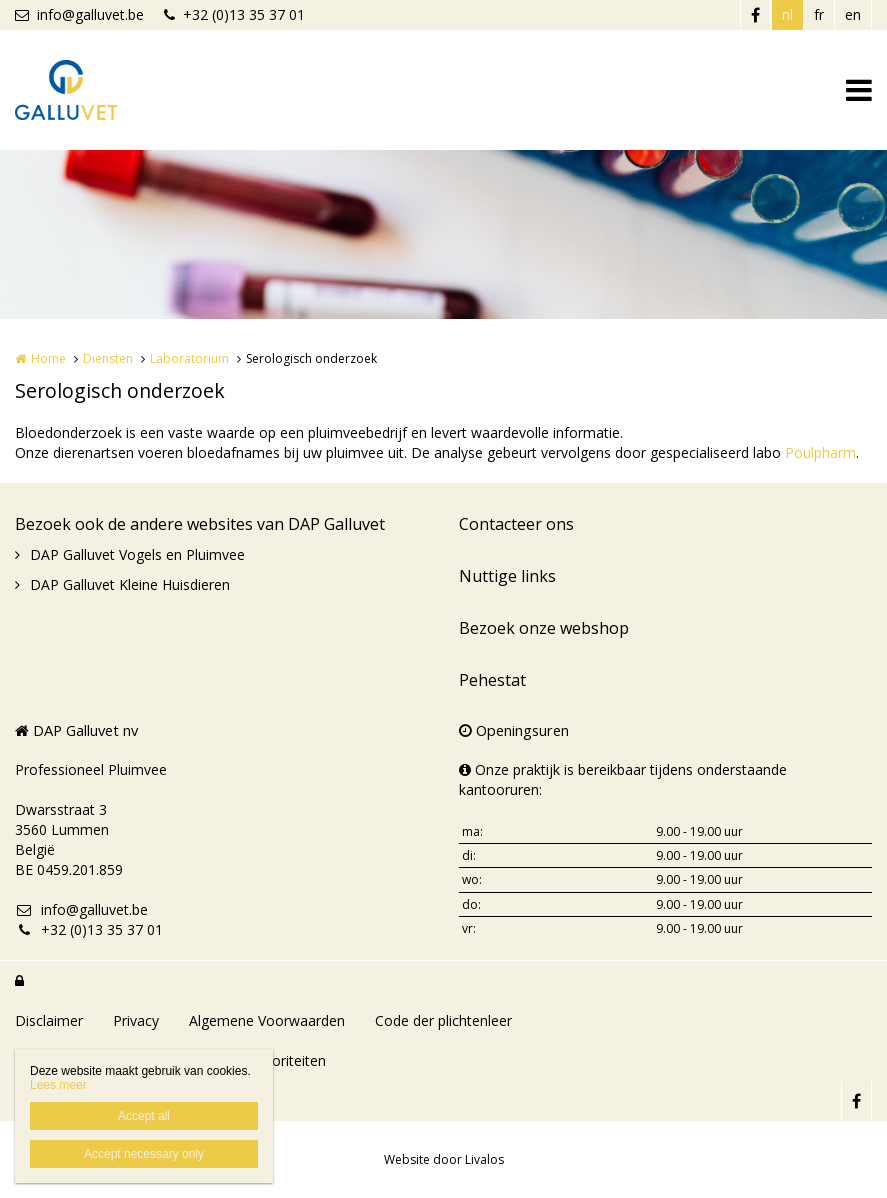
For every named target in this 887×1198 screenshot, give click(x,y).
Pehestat (492, 680)
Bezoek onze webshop (544, 628)
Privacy (136, 1020)
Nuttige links (507, 576)
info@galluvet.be (79, 14)
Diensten (108, 358)
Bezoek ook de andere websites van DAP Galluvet (200, 524)
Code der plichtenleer (443, 1020)
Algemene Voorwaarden (267, 1020)
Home (48, 358)
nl (787, 14)
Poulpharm (820, 452)
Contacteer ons (516, 524)
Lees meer (58, 1085)
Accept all (144, 1116)
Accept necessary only (144, 1154)
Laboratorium (189, 358)
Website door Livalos (444, 1159)
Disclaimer (49, 1020)
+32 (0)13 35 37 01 (234, 14)
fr (819, 14)
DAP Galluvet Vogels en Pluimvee (137, 554)
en (853, 14)
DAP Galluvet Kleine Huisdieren (130, 584)
